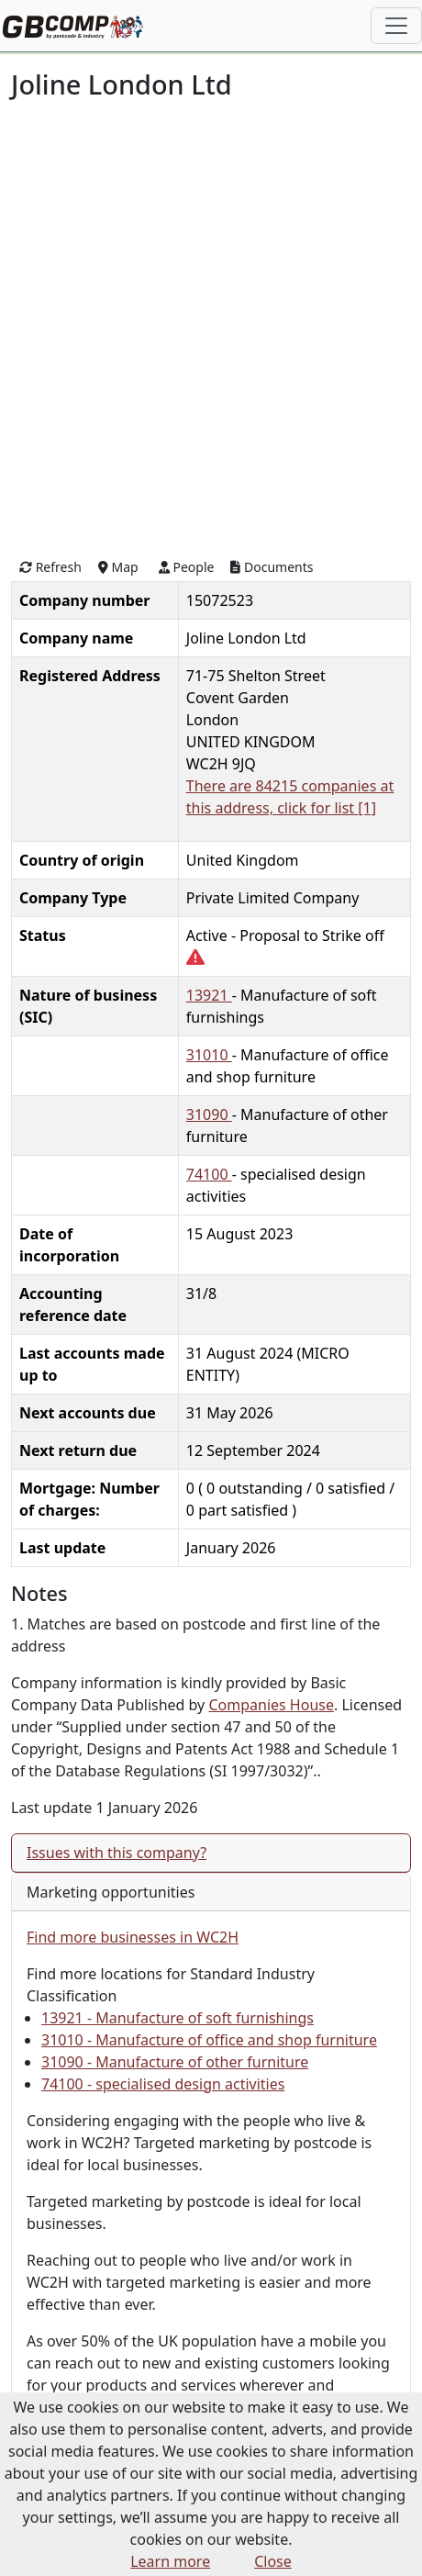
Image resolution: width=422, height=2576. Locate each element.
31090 (209, 1114)
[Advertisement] (211, 327)
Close (273, 2561)
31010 (209, 1055)
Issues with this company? (116, 1852)
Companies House (271, 1705)
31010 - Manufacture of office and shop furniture (209, 2040)
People (187, 567)
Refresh (50, 567)
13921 (209, 995)
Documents (271, 567)
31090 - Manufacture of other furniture (174, 2062)
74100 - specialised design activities (162, 2084)
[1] (367, 808)
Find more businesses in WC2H (133, 1937)
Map (118, 567)
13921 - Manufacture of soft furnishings (177, 2018)
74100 (209, 1174)
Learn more (170, 2561)
